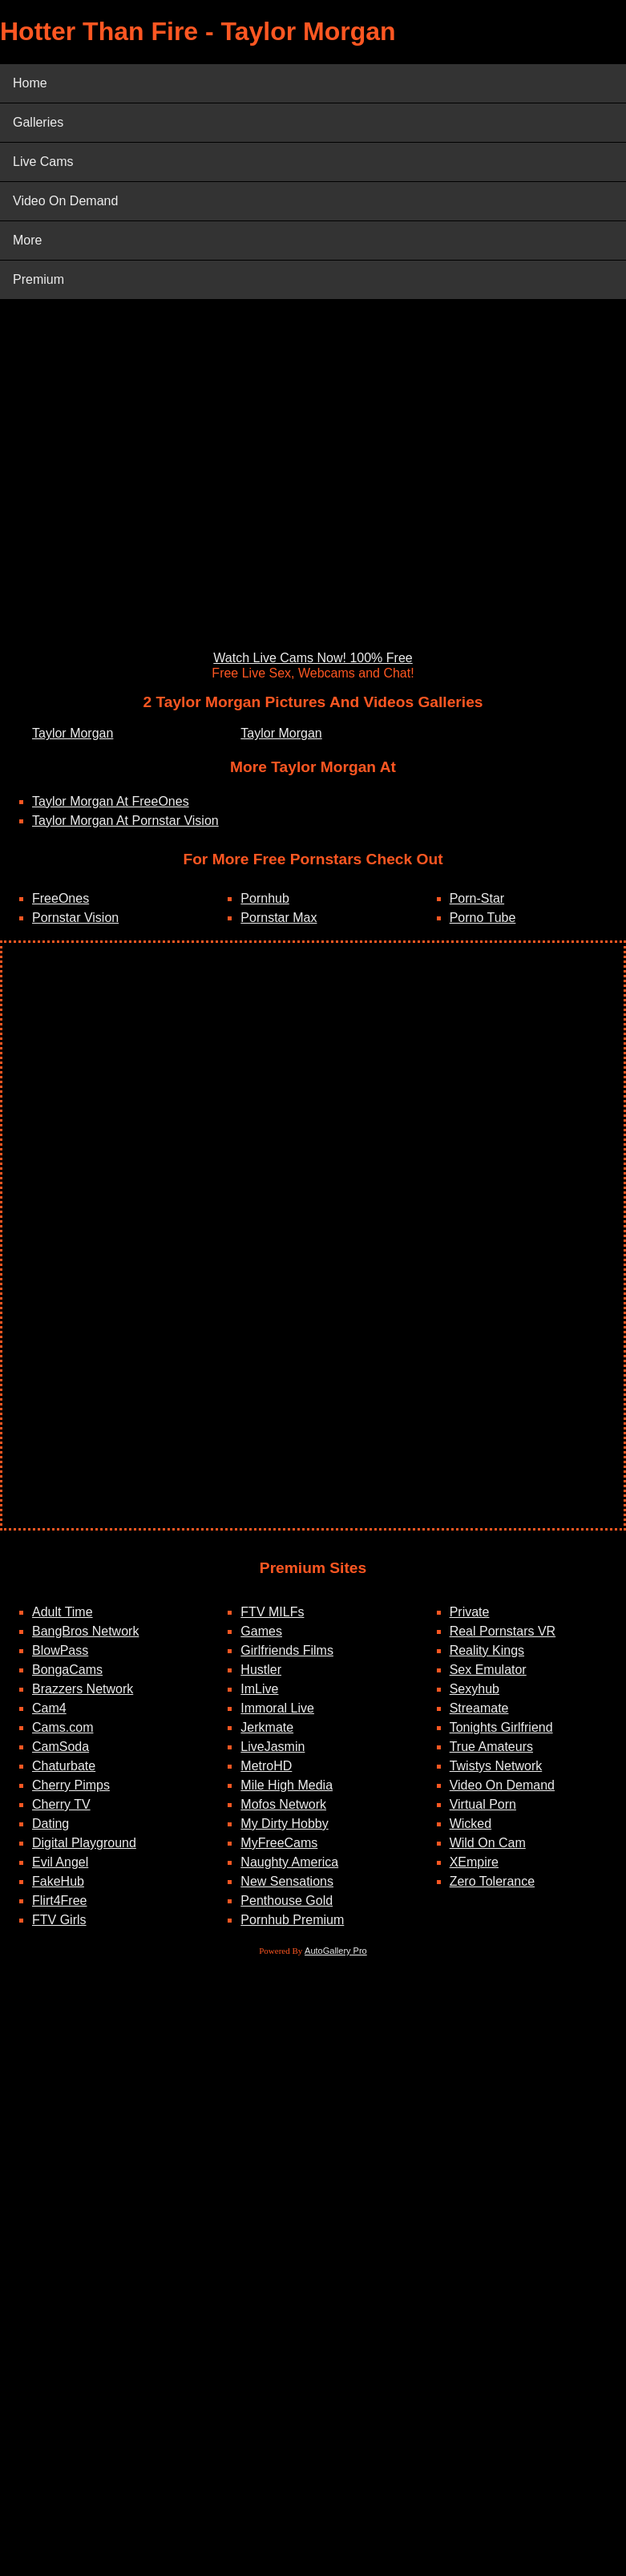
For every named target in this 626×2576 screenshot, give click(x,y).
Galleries (38, 122)
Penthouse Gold (286, 1900)
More (27, 240)
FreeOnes (60, 898)
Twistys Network (496, 1766)
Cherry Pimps (71, 1785)
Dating (50, 1823)
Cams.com (62, 1727)
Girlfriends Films (286, 1650)
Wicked (470, 1823)
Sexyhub (474, 1689)
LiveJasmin (272, 1746)
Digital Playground (84, 1843)
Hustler (260, 1669)
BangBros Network (85, 1631)
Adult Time (62, 1612)
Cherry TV (61, 1804)
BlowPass (60, 1650)
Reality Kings (487, 1650)
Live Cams (43, 161)
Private (470, 1612)
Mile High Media (286, 1785)
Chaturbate (63, 1766)
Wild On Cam (488, 1843)
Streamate (479, 1708)
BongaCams (67, 1669)
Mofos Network (283, 1804)
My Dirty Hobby (284, 1823)
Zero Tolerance (492, 1881)
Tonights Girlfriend (501, 1727)
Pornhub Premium (292, 1920)
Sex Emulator (488, 1669)
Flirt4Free (59, 1900)
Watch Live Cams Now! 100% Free (312, 658)
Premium (38, 279)
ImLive (259, 1689)
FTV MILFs (272, 1612)
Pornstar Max (278, 917)
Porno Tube (483, 917)
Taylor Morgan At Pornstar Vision (125, 820)
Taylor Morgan (72, 733)
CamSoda (60, 1746)
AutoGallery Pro (336, 1950)
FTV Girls (59, 1920)
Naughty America (289, 1862)
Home (30, 83)
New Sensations (286, 1881)
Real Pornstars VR (503, 1631)
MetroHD (266, 1766)
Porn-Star (477, 898)
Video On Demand (65, 201)
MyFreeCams (278, 1843)
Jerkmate (266, 1727)
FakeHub (58, 1881)
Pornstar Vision (75, 917)
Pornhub (264, 898)
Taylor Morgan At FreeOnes (110, 801)
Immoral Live (277, 1708)
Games (261, 1631)
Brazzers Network (82, 1689)
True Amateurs (491, 1746)
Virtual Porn (483, 1804)
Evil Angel (60, 1862)
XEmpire (474, 1862)
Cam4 (49, 1708)
